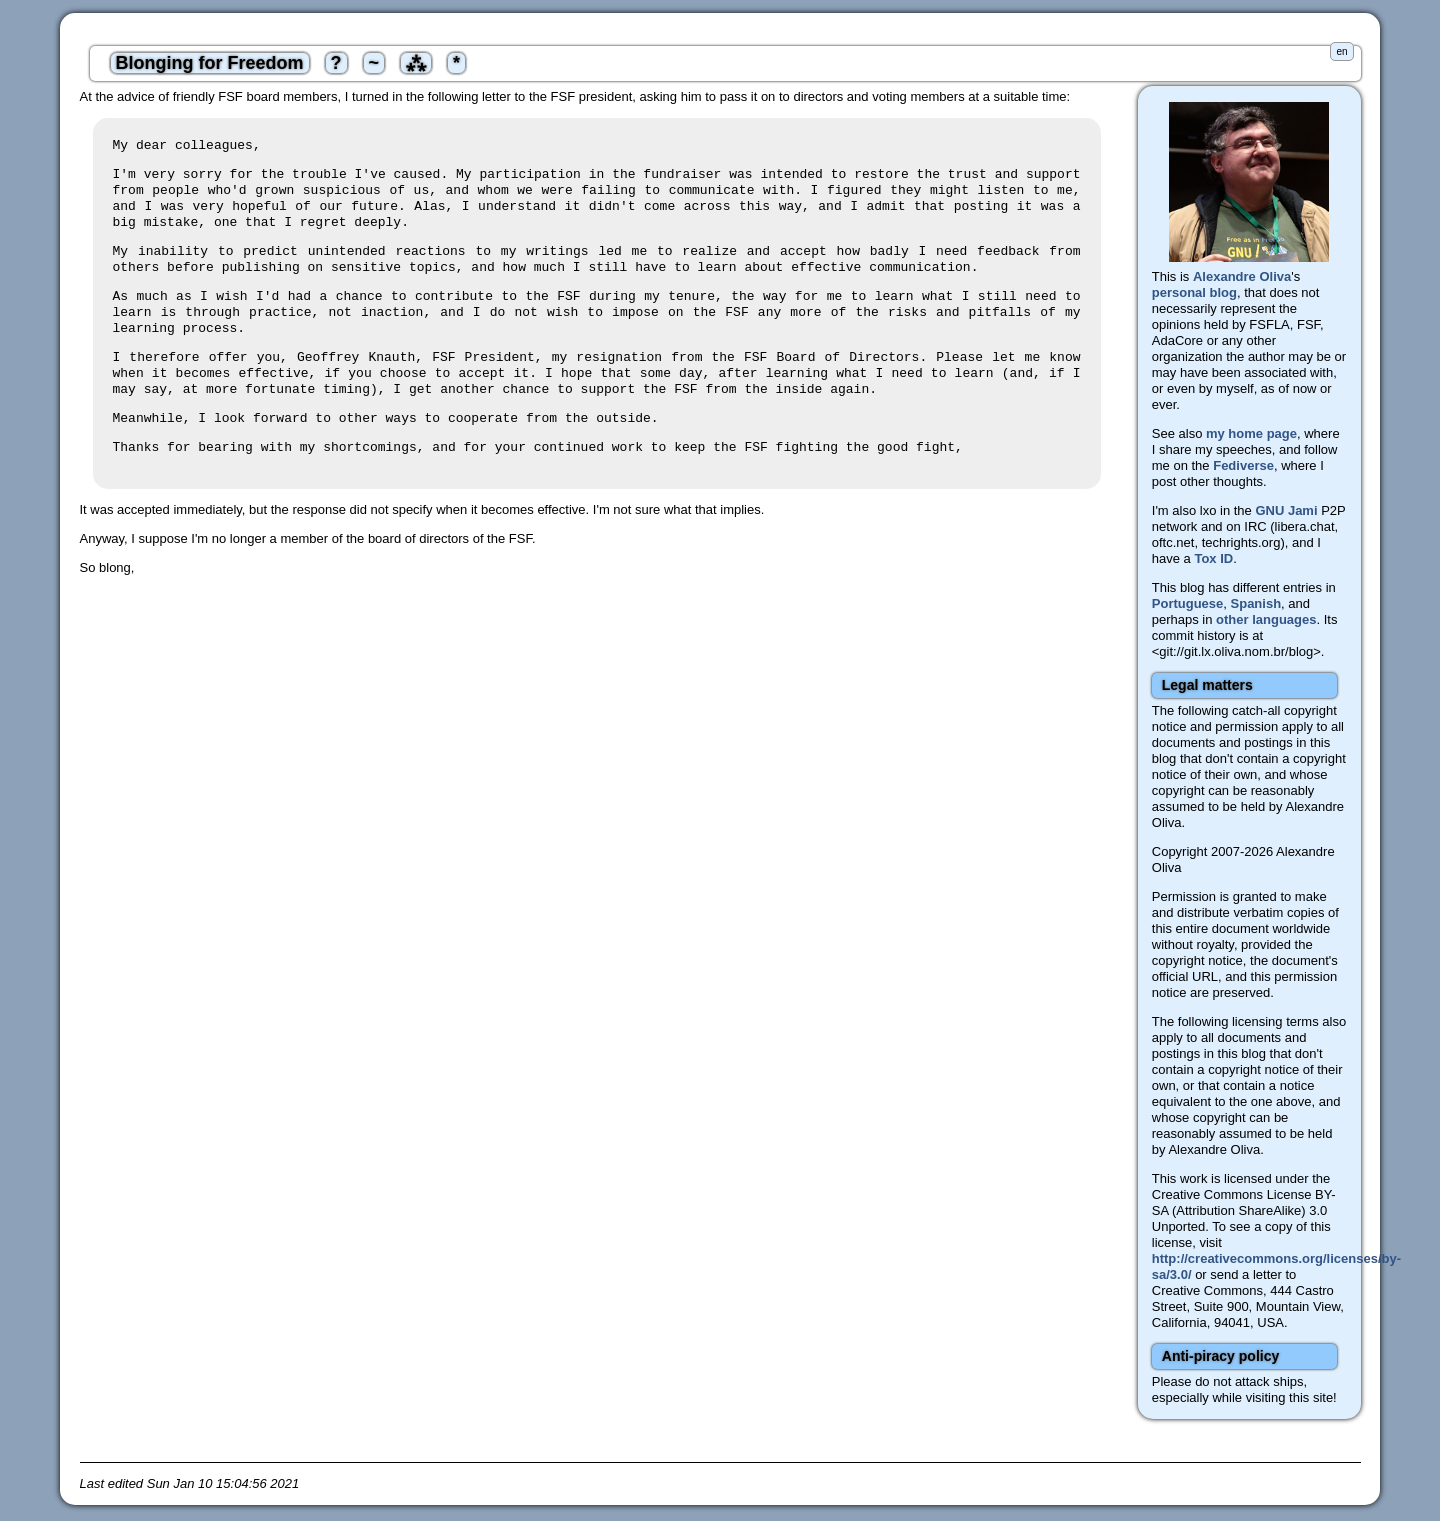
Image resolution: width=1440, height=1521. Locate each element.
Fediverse (1243, 465)
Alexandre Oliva (1242, 276)
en (1341, 51)
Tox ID (1213, 558)
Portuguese (1188, 603)
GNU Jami (1286, 510)
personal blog (1194, 292)
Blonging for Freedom (210, 63)
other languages (1266, 619)
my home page (1251, 433)
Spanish (1256, 603)
